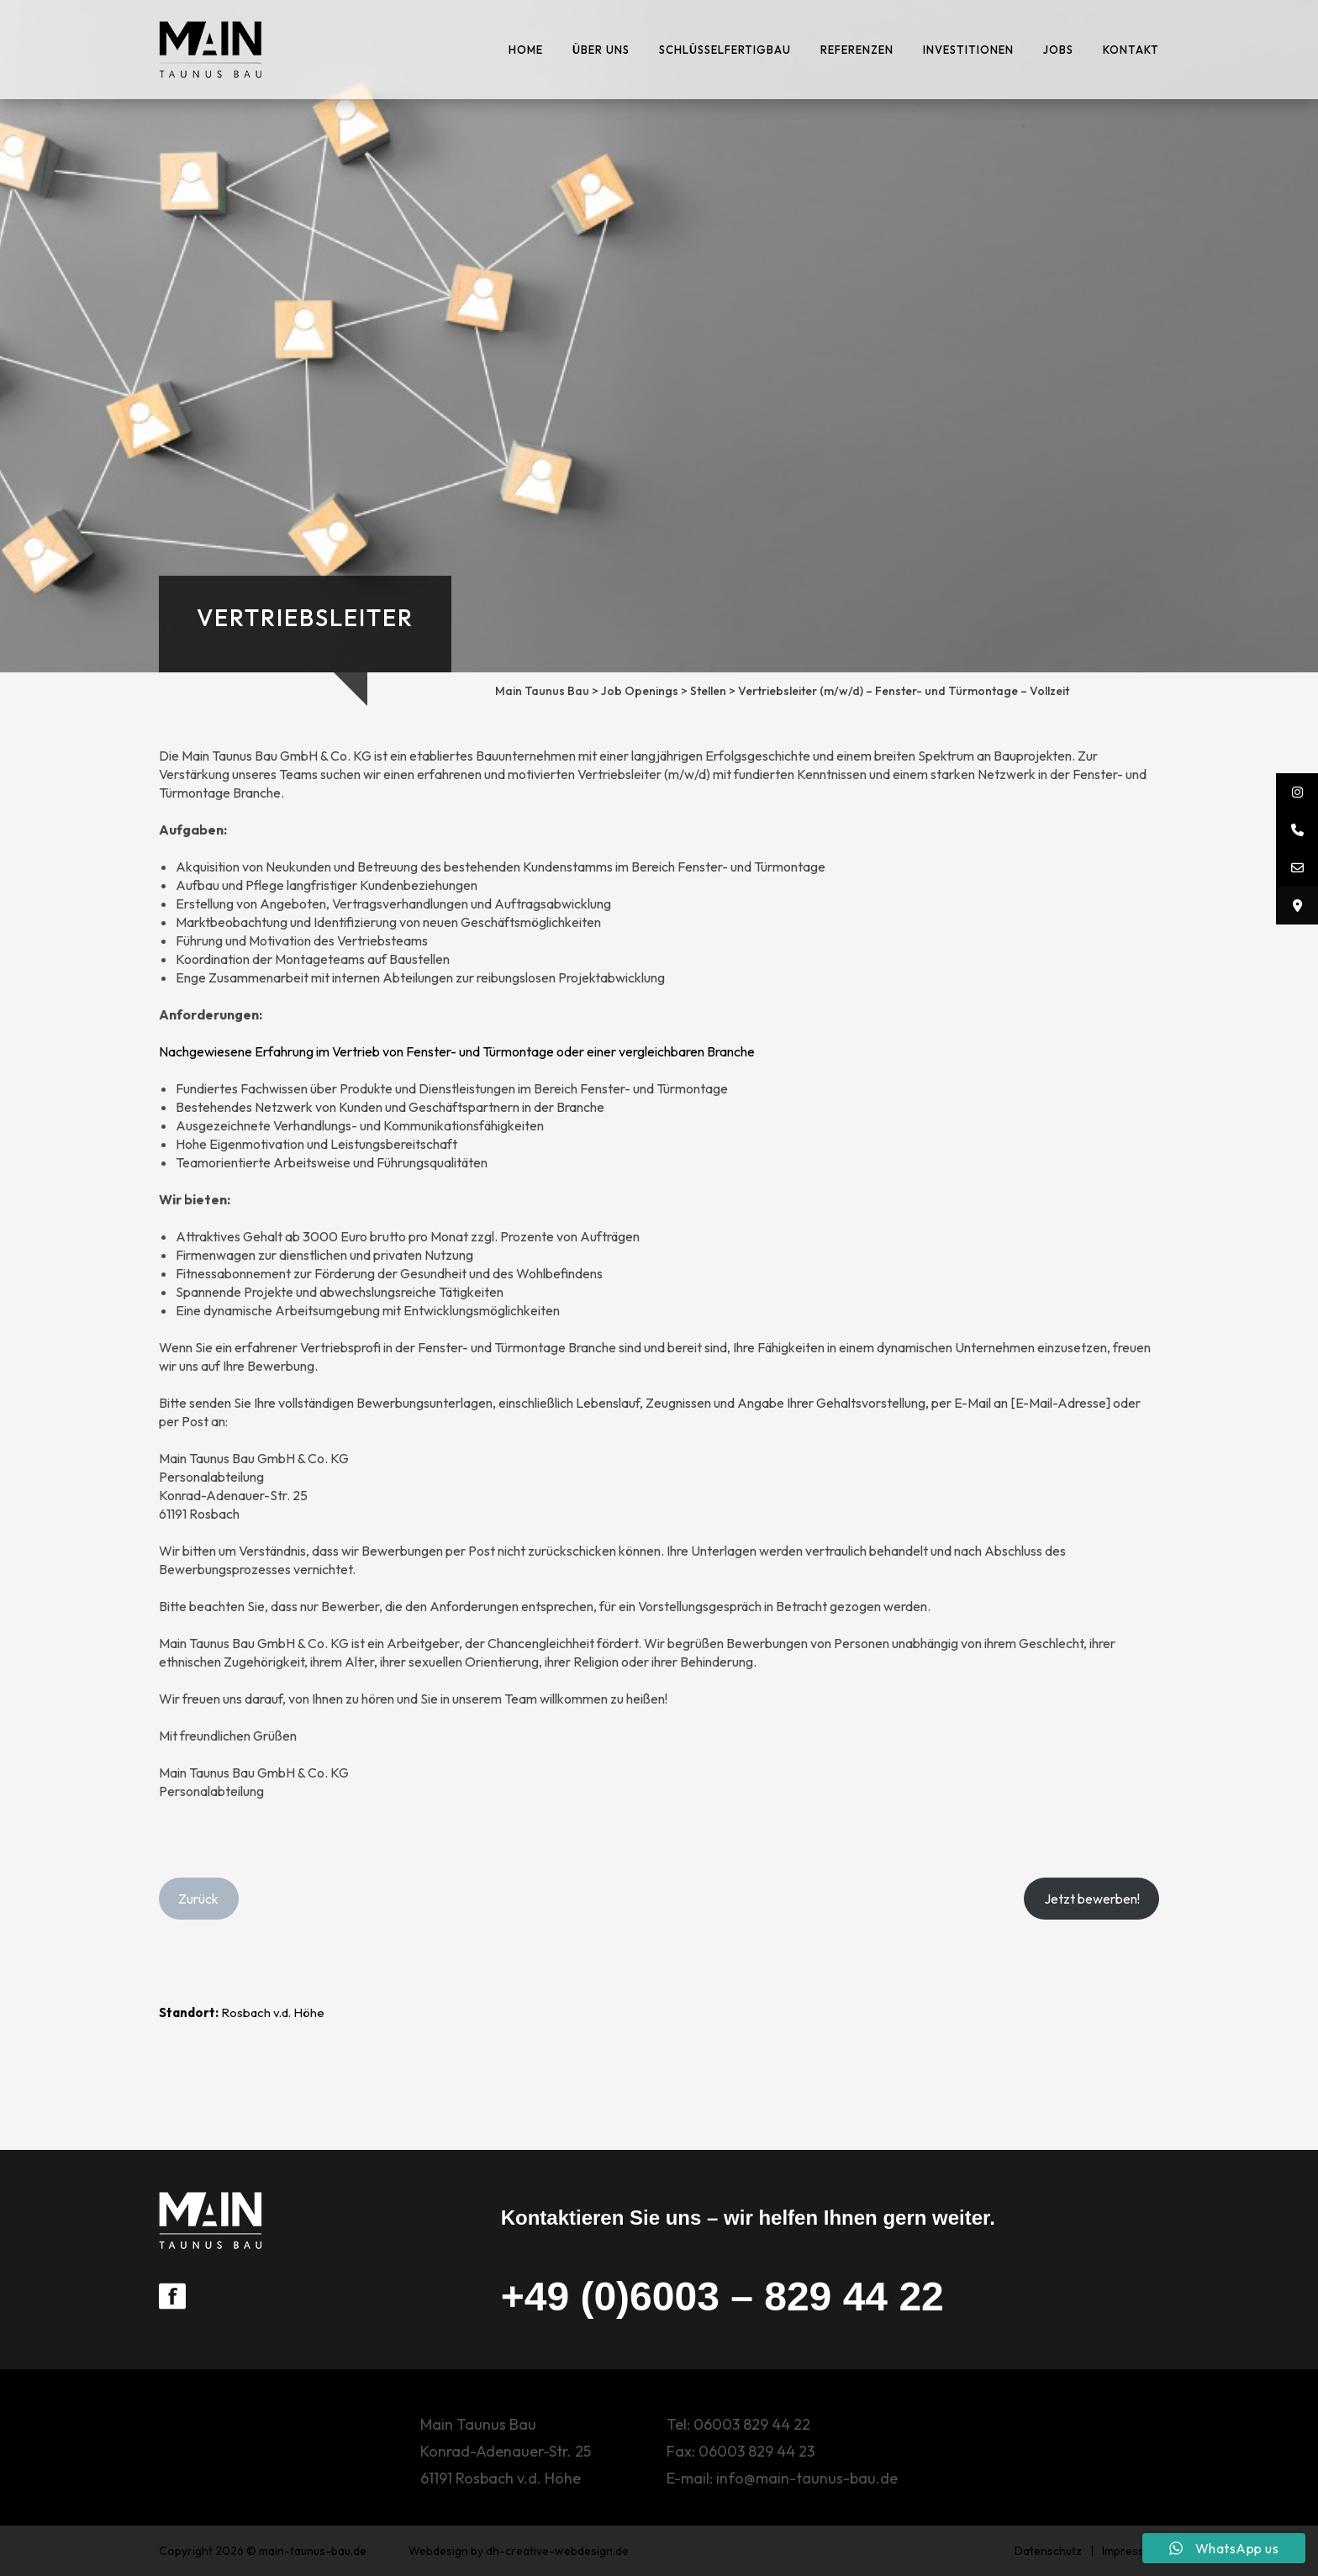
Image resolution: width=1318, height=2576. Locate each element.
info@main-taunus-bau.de (807, 2478)
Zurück (198, 1898)
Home (526, 49)
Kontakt (1131, 49)
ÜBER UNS (601, 49)
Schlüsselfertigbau (725, 49)
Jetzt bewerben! (1092, 1898)
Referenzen (857, 49)
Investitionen (968, 49)
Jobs (1058, 49)
